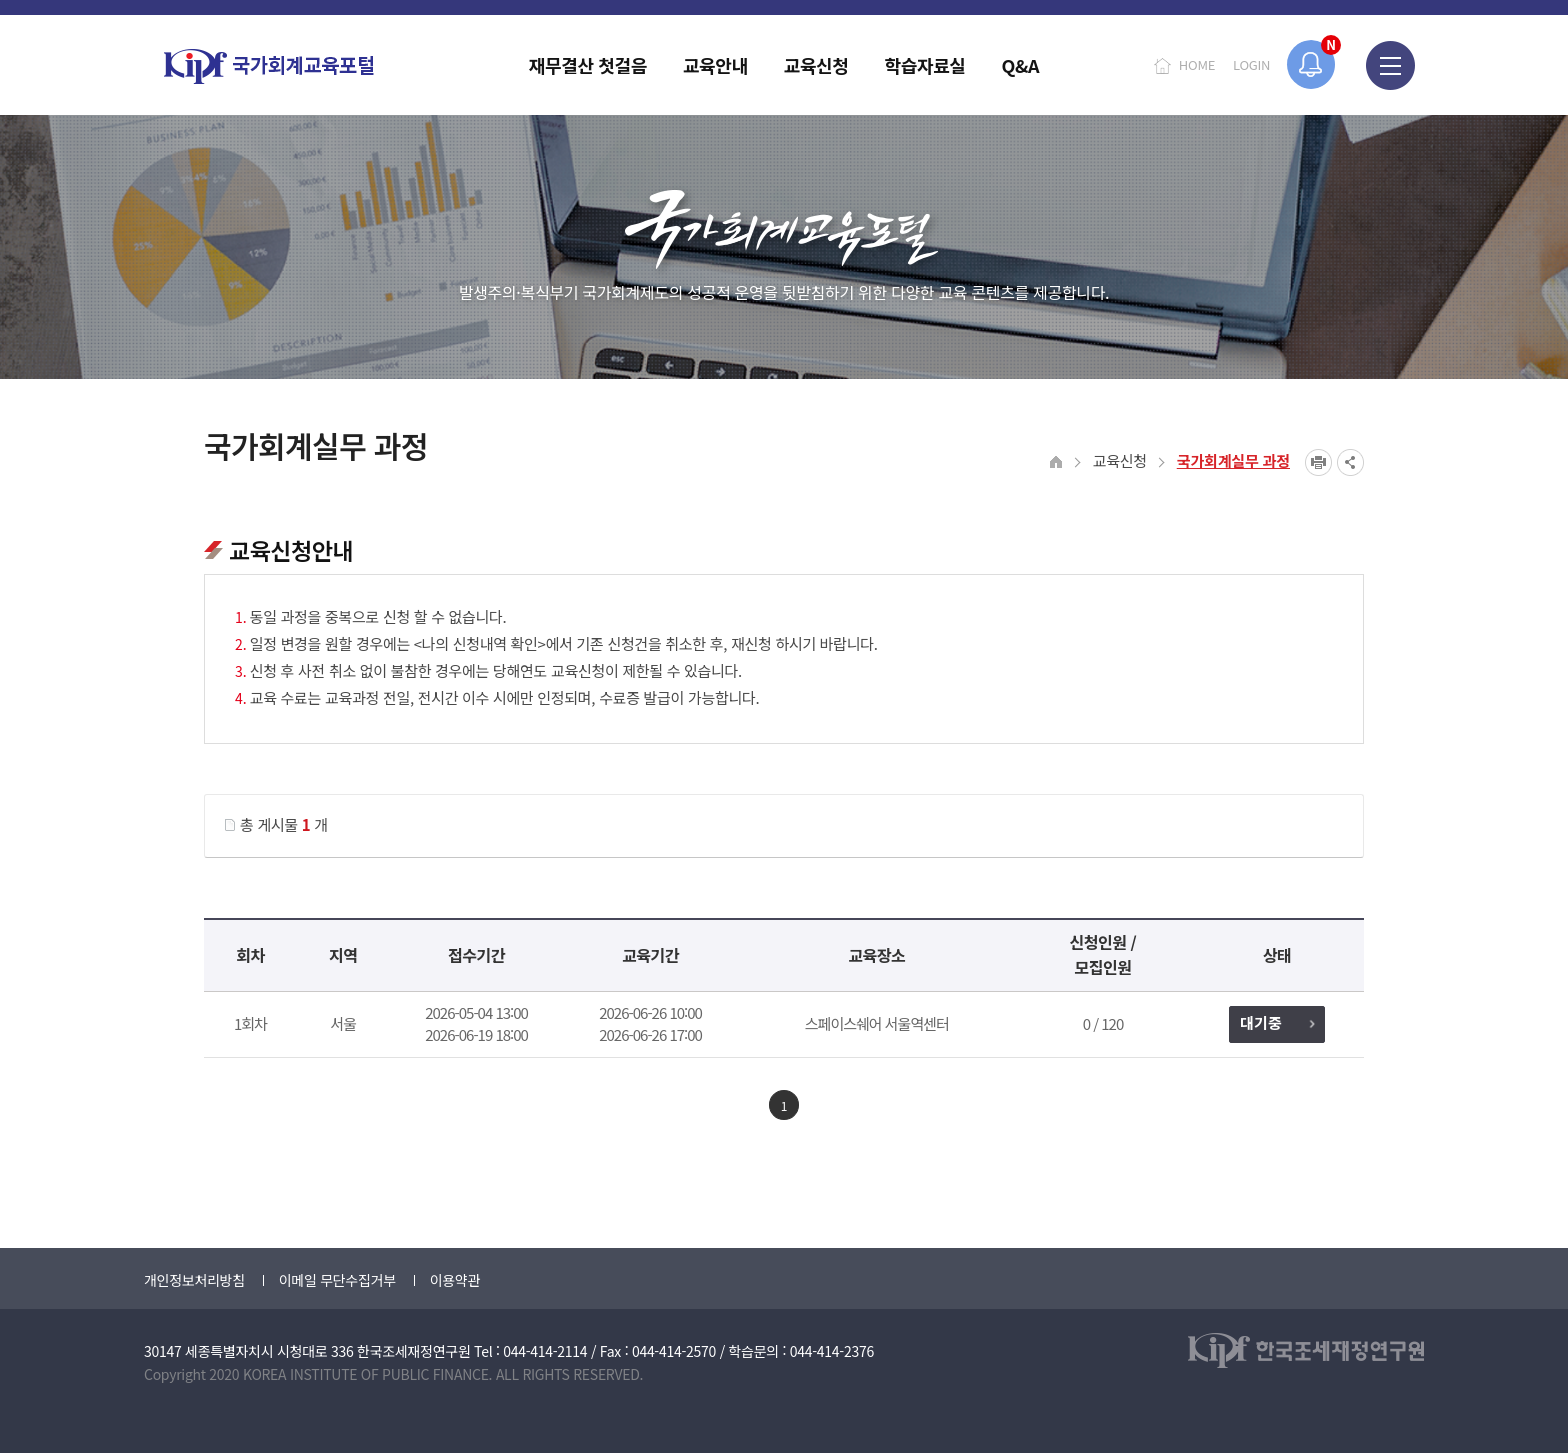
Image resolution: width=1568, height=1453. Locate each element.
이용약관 (455, 1280)
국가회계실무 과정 (1233, 460)
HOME (1197, 64)
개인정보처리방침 (194, 1280)
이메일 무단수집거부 (337, 1280)
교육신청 (1120, 460)
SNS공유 (1350, 462)
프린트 (1318, 462)
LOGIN (1251, 64)
